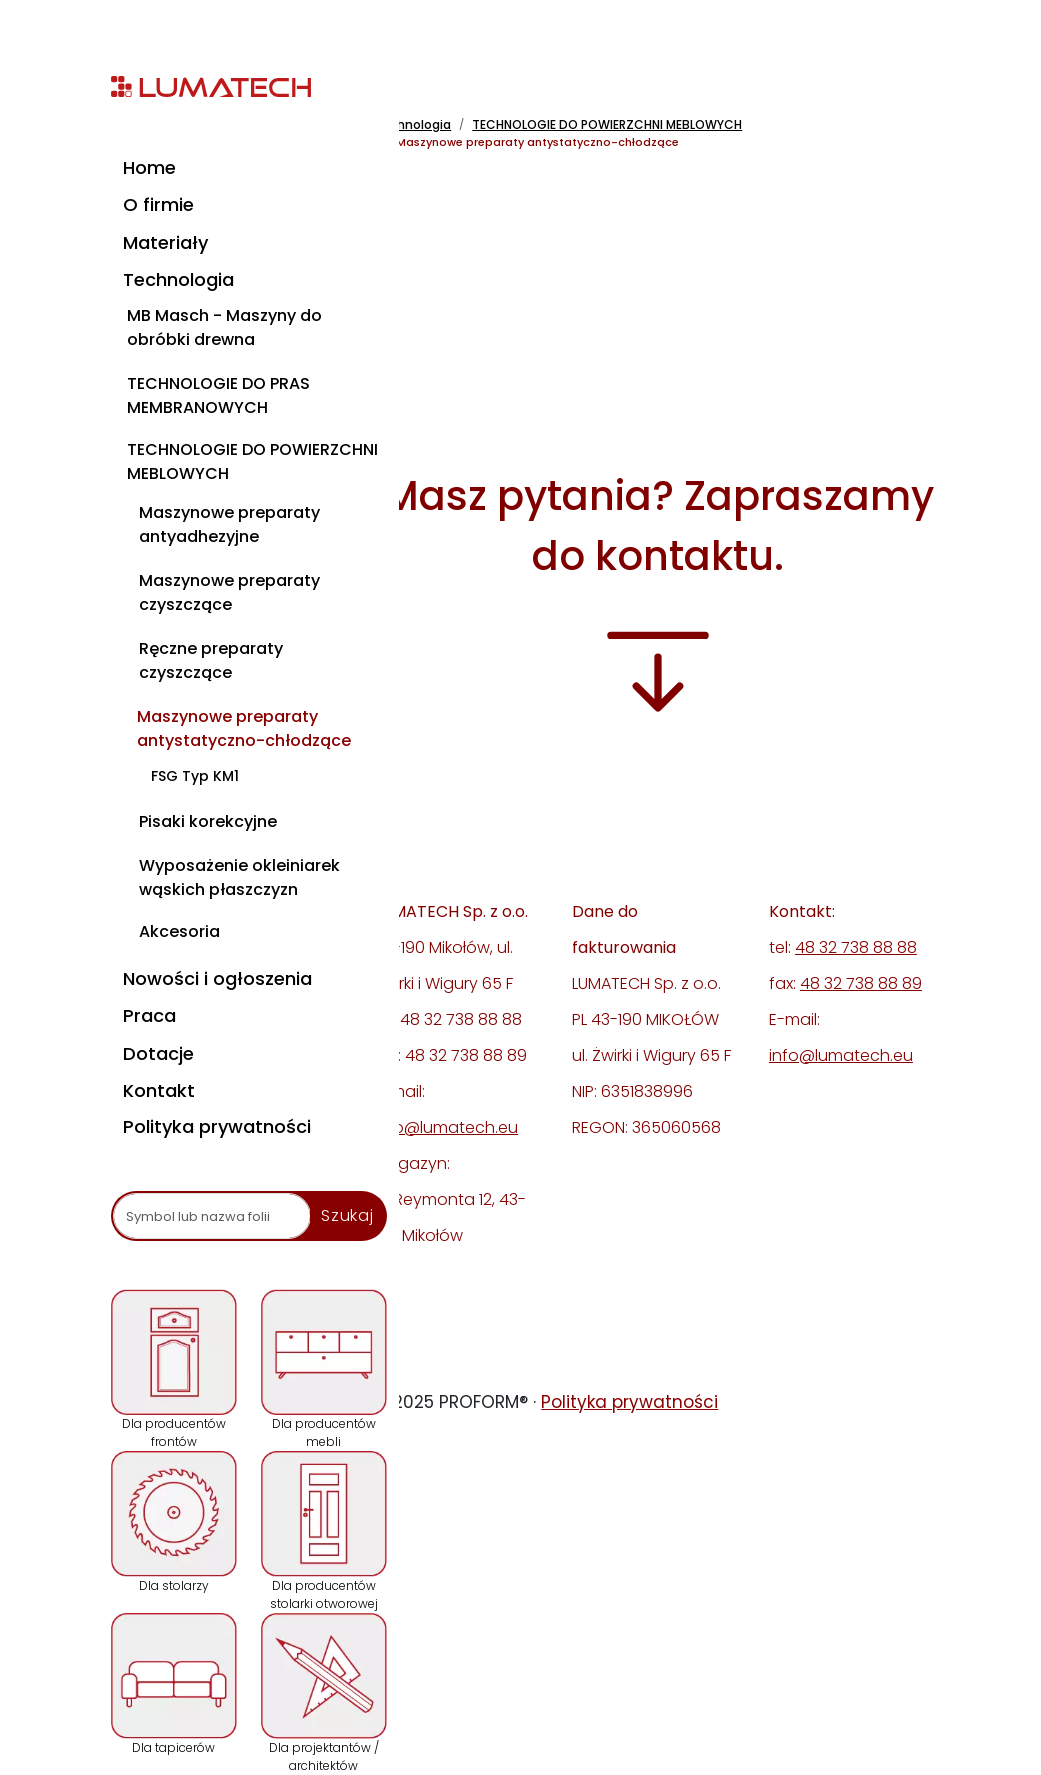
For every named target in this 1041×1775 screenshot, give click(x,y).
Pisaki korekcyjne (208, 821)
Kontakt (159, 1090)
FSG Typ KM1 (195, 776)
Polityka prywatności (217, 1126)
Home (149, 167)
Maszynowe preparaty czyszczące (229, 592)
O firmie (158, 204)
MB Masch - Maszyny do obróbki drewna (224, 327)
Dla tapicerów (174, 1684)
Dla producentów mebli (324, 1369)
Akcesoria (179, 931)
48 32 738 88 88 (856, 947)
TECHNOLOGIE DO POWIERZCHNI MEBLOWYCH (252, 461)
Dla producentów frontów (174, 1369)
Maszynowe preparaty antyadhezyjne (229, 524)
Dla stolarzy (174, 1522)
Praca (149, 1015)
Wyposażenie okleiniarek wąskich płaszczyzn (239, 877)
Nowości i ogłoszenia (217, 978)
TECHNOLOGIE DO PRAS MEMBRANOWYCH (218, 395)
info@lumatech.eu (446, 1127)
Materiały (165, 242)
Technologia (178, 279)
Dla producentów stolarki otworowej (324, 1531)
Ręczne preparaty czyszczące (211, 660)
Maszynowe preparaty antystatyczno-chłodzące (244, 728)
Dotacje (158, 1053)
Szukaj (347, 1215)
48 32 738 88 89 (861, 983)
